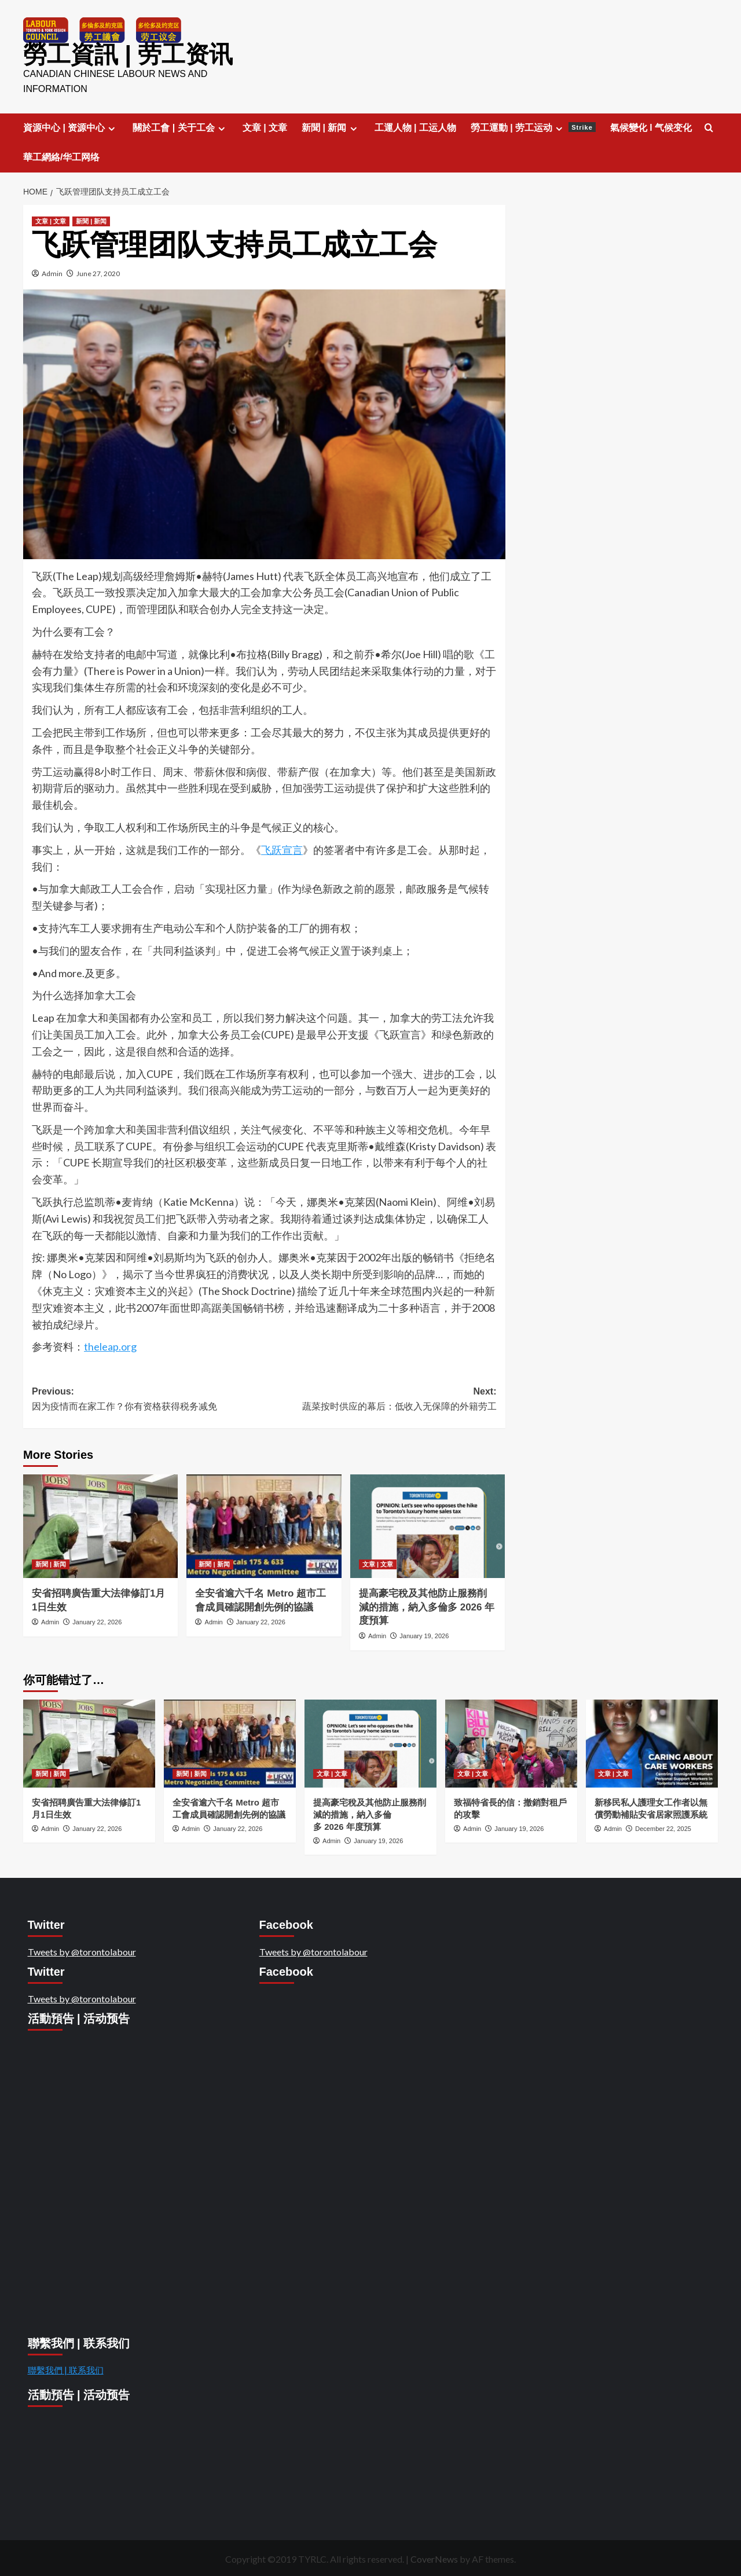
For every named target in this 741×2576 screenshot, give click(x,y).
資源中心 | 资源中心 (70, 127)
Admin (52, 273)
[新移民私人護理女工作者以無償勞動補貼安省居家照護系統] (652, 1743)
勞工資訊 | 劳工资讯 (125, 54)
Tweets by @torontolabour (82, 1951)
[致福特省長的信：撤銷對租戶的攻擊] (511, 1743)
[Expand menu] (111, 128)
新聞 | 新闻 (331, 127)
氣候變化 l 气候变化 (651, 127)
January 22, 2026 (97, 1621)
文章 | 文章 (265, 127)
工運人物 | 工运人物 (415, 127)
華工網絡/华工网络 (61, 157)
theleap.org (110, 1346)
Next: (380, 1399)
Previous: (148, 1399)
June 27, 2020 (98, 273)
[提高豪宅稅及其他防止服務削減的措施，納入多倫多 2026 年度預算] (427, 1525)
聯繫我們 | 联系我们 (66, 2369)
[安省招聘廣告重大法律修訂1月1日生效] (100, 1525)
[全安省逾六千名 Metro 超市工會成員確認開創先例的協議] (263, 1525)
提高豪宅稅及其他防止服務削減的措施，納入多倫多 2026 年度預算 (426, 1606)
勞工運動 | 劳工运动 (533, 127)
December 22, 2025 (663, 1828)
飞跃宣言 (282, 849)
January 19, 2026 (424, 1635)
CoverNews (434, 2558)
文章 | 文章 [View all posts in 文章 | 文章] (50, 220)
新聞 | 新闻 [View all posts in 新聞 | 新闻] (91, 220)
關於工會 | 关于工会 (180, 127)
